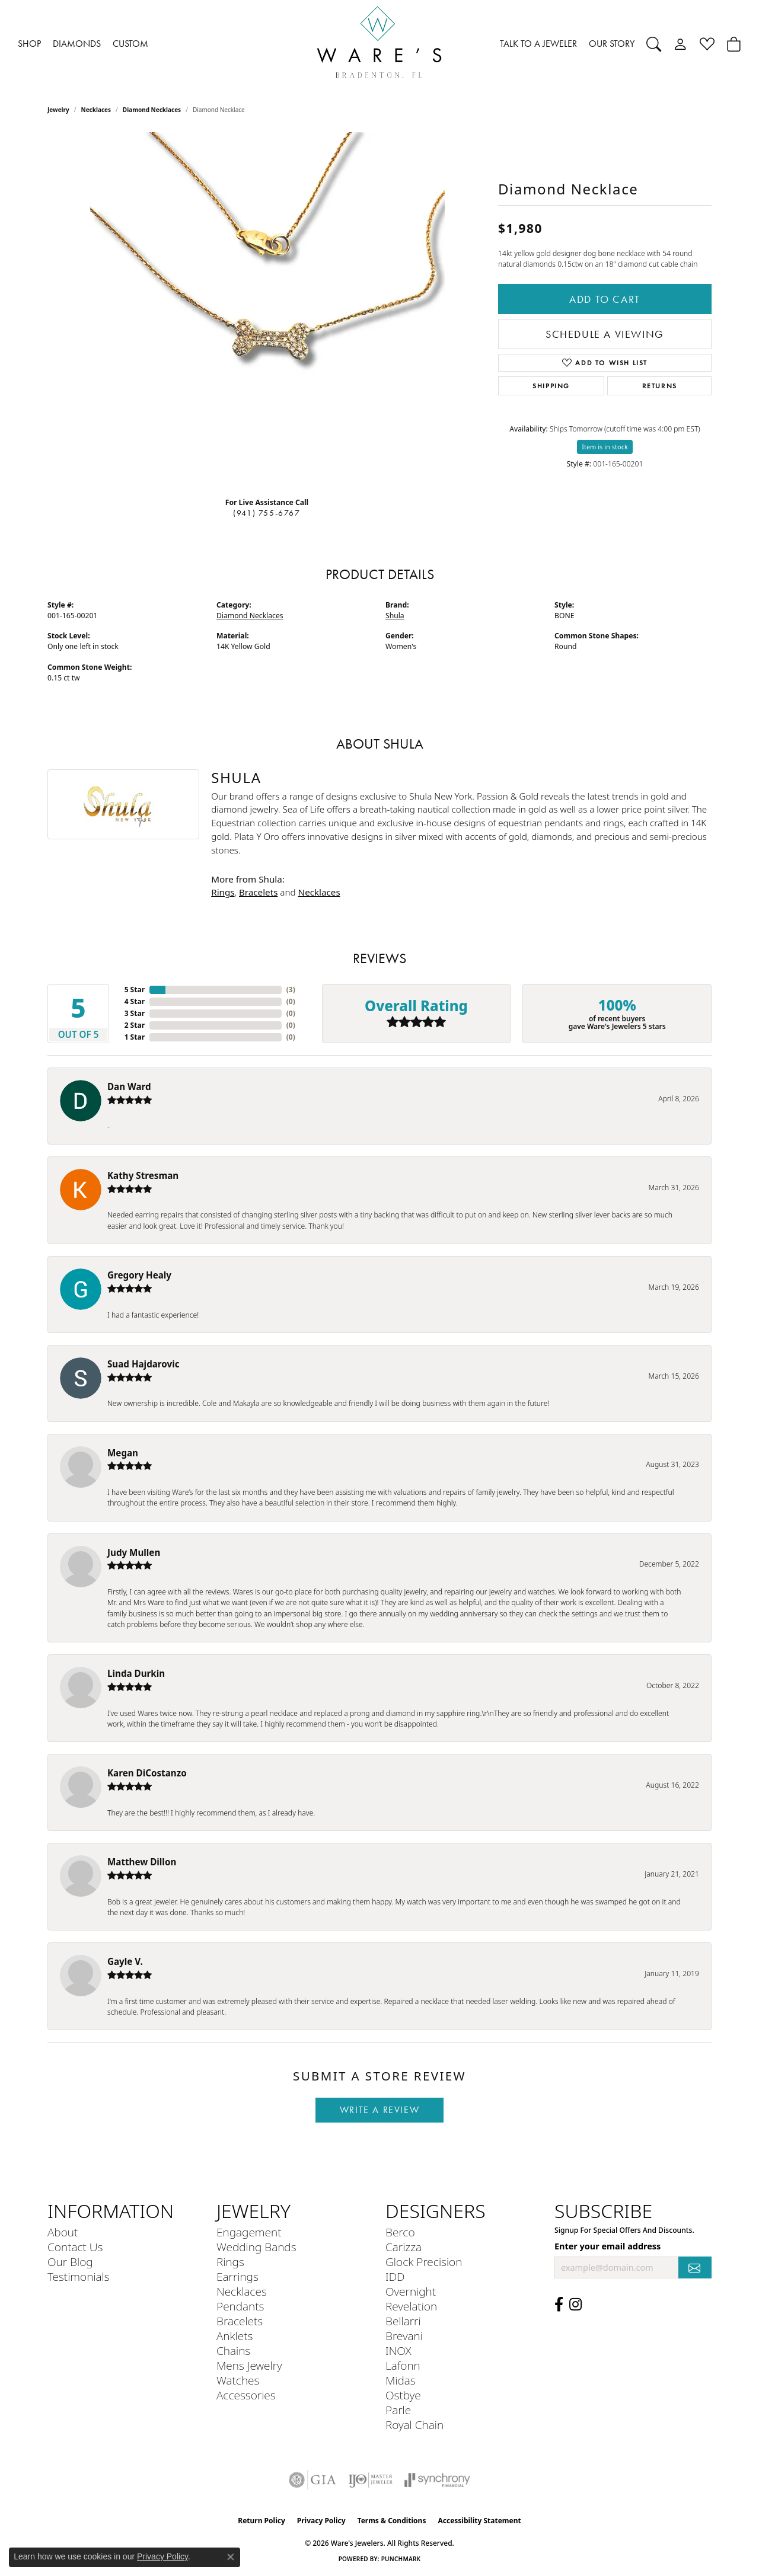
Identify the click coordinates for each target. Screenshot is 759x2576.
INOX (398, 2350)
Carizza (403, 2247)
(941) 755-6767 (266, 513)
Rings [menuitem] (230, 2262)
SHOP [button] (29, 43)
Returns (659, 385)
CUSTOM (130, 43)
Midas (400, 2380)
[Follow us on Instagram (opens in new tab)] (575, 2304)
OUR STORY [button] (611, 43)
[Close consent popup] (230, 2557)
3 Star (135, 1013)
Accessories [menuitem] (246, 2395)
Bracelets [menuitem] (239, 2321)
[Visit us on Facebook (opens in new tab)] (558, 2304)
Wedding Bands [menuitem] (256, 2247)
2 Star (135, 1025)
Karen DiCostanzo (147, 1773)
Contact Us (75, 2247)
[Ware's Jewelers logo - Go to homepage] (379, 44)
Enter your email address (607, 2246)
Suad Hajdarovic (143, 1364)
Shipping (551, 385)
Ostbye (403, 2395)
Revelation (411, 2306)
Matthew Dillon (141, 1862)
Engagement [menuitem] (248, 2232)
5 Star (135, 990)
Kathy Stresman (142, 1175)
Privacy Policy (321, 2521)
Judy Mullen (133, 1552)
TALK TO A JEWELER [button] (538, 43)
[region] (267, 310)
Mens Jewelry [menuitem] (249, 2365)
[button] (653, 44)
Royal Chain (414, 2425)
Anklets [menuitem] (234, 2336)
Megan (122, 1453)
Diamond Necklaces (152, 110)
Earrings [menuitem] (237, 2276)
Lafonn (402, 2365)
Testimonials (78, 2276)
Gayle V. (125, 1961)
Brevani (404, 2336)
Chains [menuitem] (233, 2350)
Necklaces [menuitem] (241, 2291)
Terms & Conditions (392, 2521)
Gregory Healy (139, 1275)
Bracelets (258, 892)
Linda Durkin (136, 1673)
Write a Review (379, 2109)
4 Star (135, 1001)
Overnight (410, 2291)
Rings (222, 892)
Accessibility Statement (479, 2521)
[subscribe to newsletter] (695, 2267)
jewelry (58, 110)
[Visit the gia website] (312, 2480)
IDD (395, 2276)
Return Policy (261, 2521)
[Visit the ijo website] (370, 2480)
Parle (398, 2410)
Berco (400, 2232)
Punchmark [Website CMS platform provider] (401, 2559)
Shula (394, 616)
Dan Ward (129, 1086)
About (62, 2232)
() (290, 990)
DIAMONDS (77, 43)
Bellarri (403, 2321)
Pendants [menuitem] (240, 2306)
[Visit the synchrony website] (437, 2480)
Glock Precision (423, 2262)
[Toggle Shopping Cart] (733, 44)
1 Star (135, 1037)
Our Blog (70, 2262)
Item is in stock (605, 446)
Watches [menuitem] (237, 2380)
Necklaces (96, 110)
